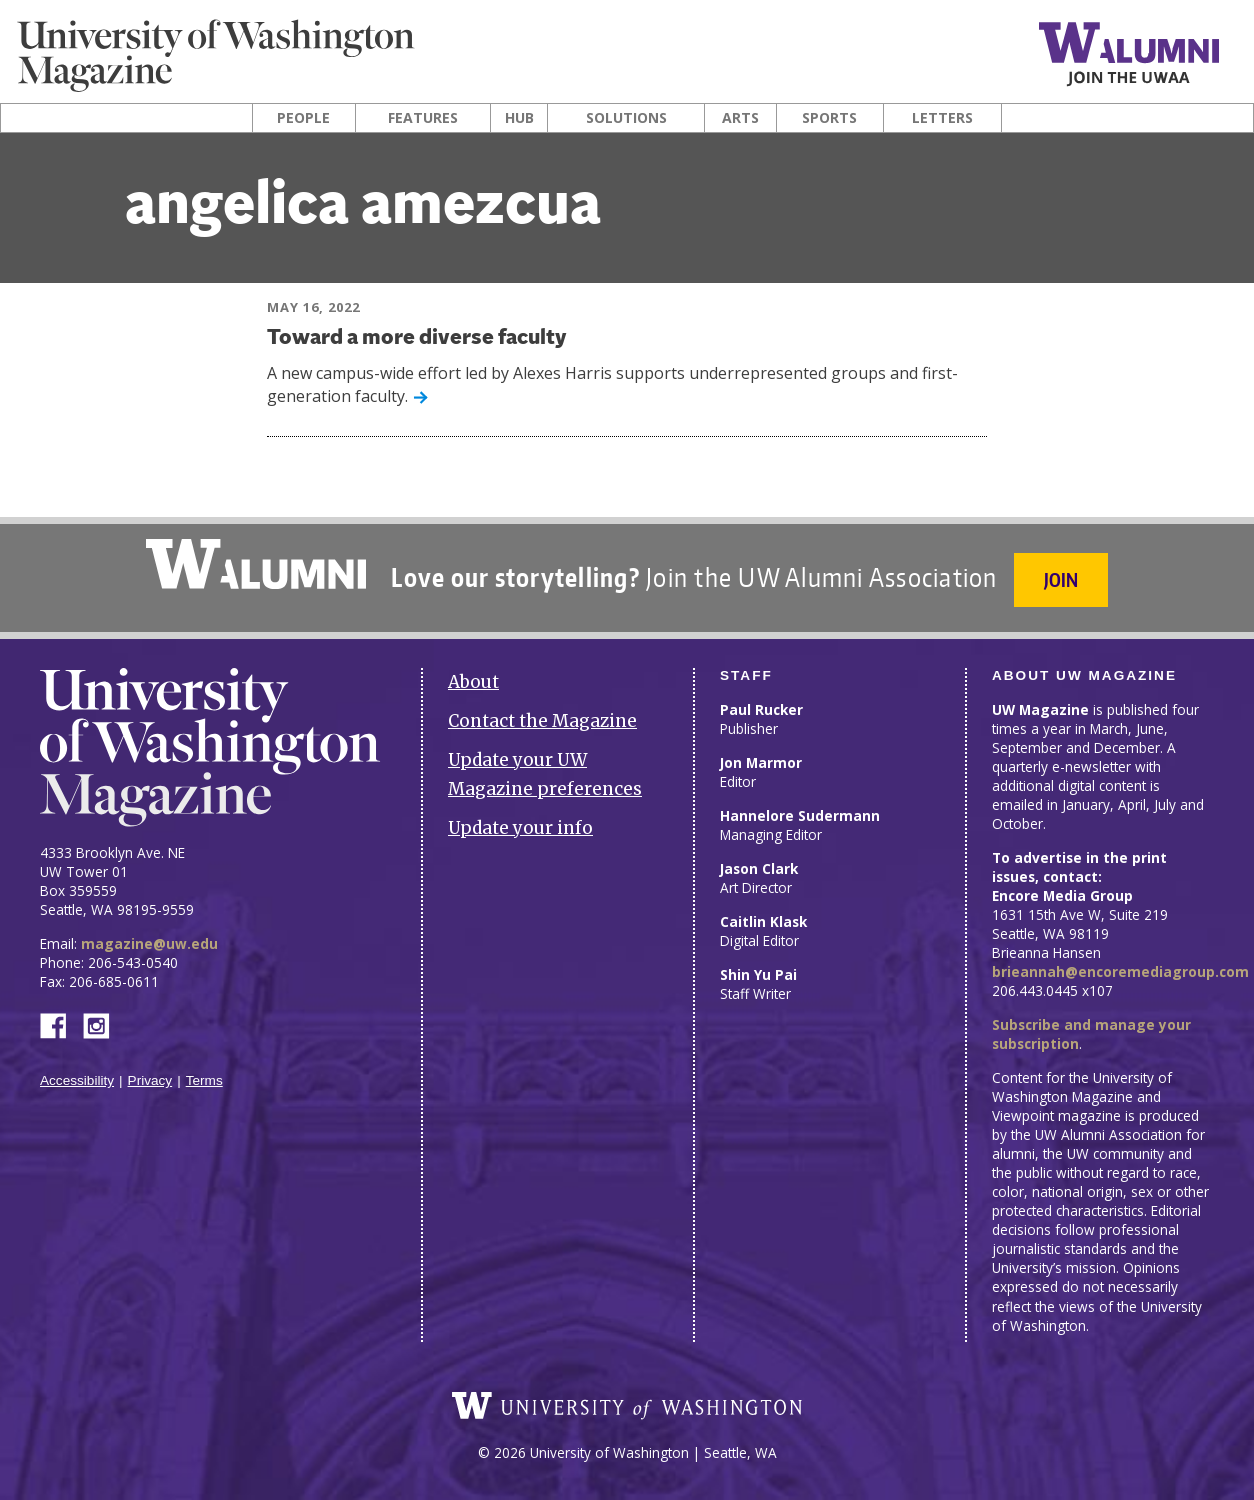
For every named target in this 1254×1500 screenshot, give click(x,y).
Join (1061, 579)
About (473, 682)
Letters (942, 118)
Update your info (520, 828)
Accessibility (77, 1080)
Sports (829, 118)
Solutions (626, 118)
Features (423, 118)
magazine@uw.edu (149, 943)
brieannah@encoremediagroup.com (1120, 971)
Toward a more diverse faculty (416, 338)
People (303, 118)
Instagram (103, 1024)
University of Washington (627, 1406)
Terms (204, 1080)
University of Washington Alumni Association (256, 564)
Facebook (61, 1024)
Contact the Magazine (542, 721)
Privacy (150, 1080)
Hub (519, 118)
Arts (740, 118)
